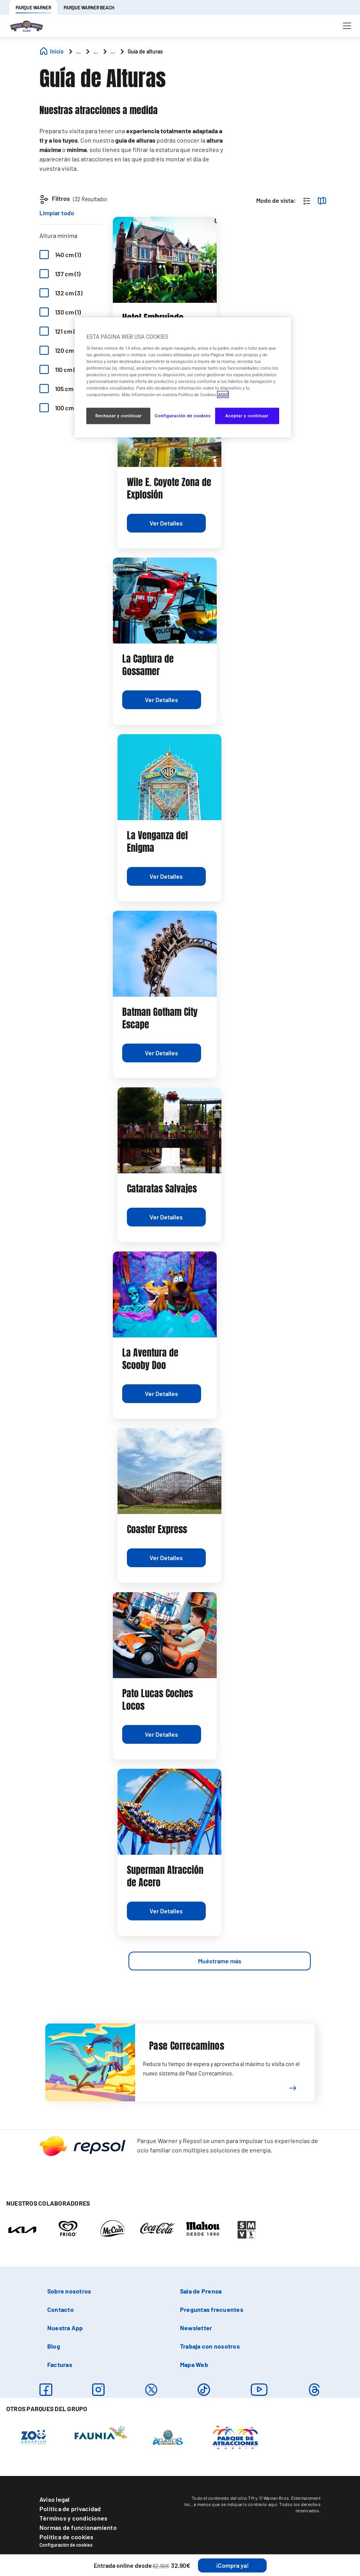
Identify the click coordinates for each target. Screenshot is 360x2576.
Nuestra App (65, 2327)
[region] (182, 378)
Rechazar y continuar (118, 415)
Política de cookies (66, 2536)
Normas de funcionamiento (78, 2527)
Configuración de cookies (66, 2544)
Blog (53, 2346)
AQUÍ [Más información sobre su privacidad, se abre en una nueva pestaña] (223, 394)
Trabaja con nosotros (210, 2346)
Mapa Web (194, 2364)
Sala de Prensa (200, 2291)
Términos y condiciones (73, 2518)
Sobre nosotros (69, 2291)
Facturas (59, 2364)
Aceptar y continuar (247, 415)
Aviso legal (54, 2499)
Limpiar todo (56, 212)
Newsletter (196, 2327)
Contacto (60, 2309)
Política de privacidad (70, 2508)
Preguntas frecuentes (211, 2309)
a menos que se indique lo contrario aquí (235, 2504)
